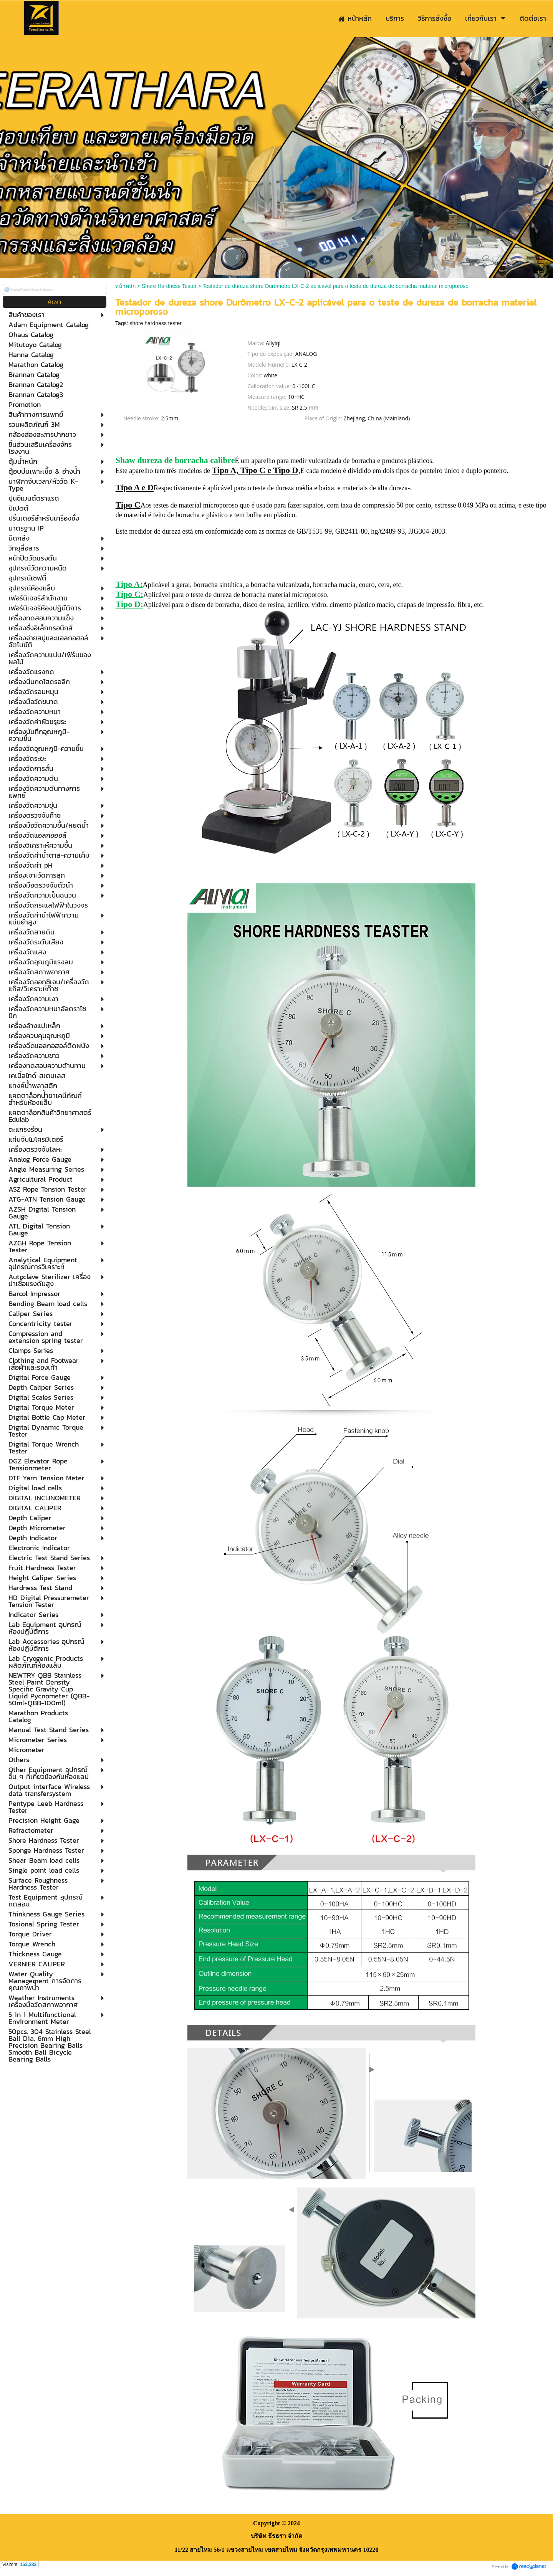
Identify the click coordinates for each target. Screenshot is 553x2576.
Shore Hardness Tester (169, 286)
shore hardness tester (155, 323)
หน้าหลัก (125, 286)
